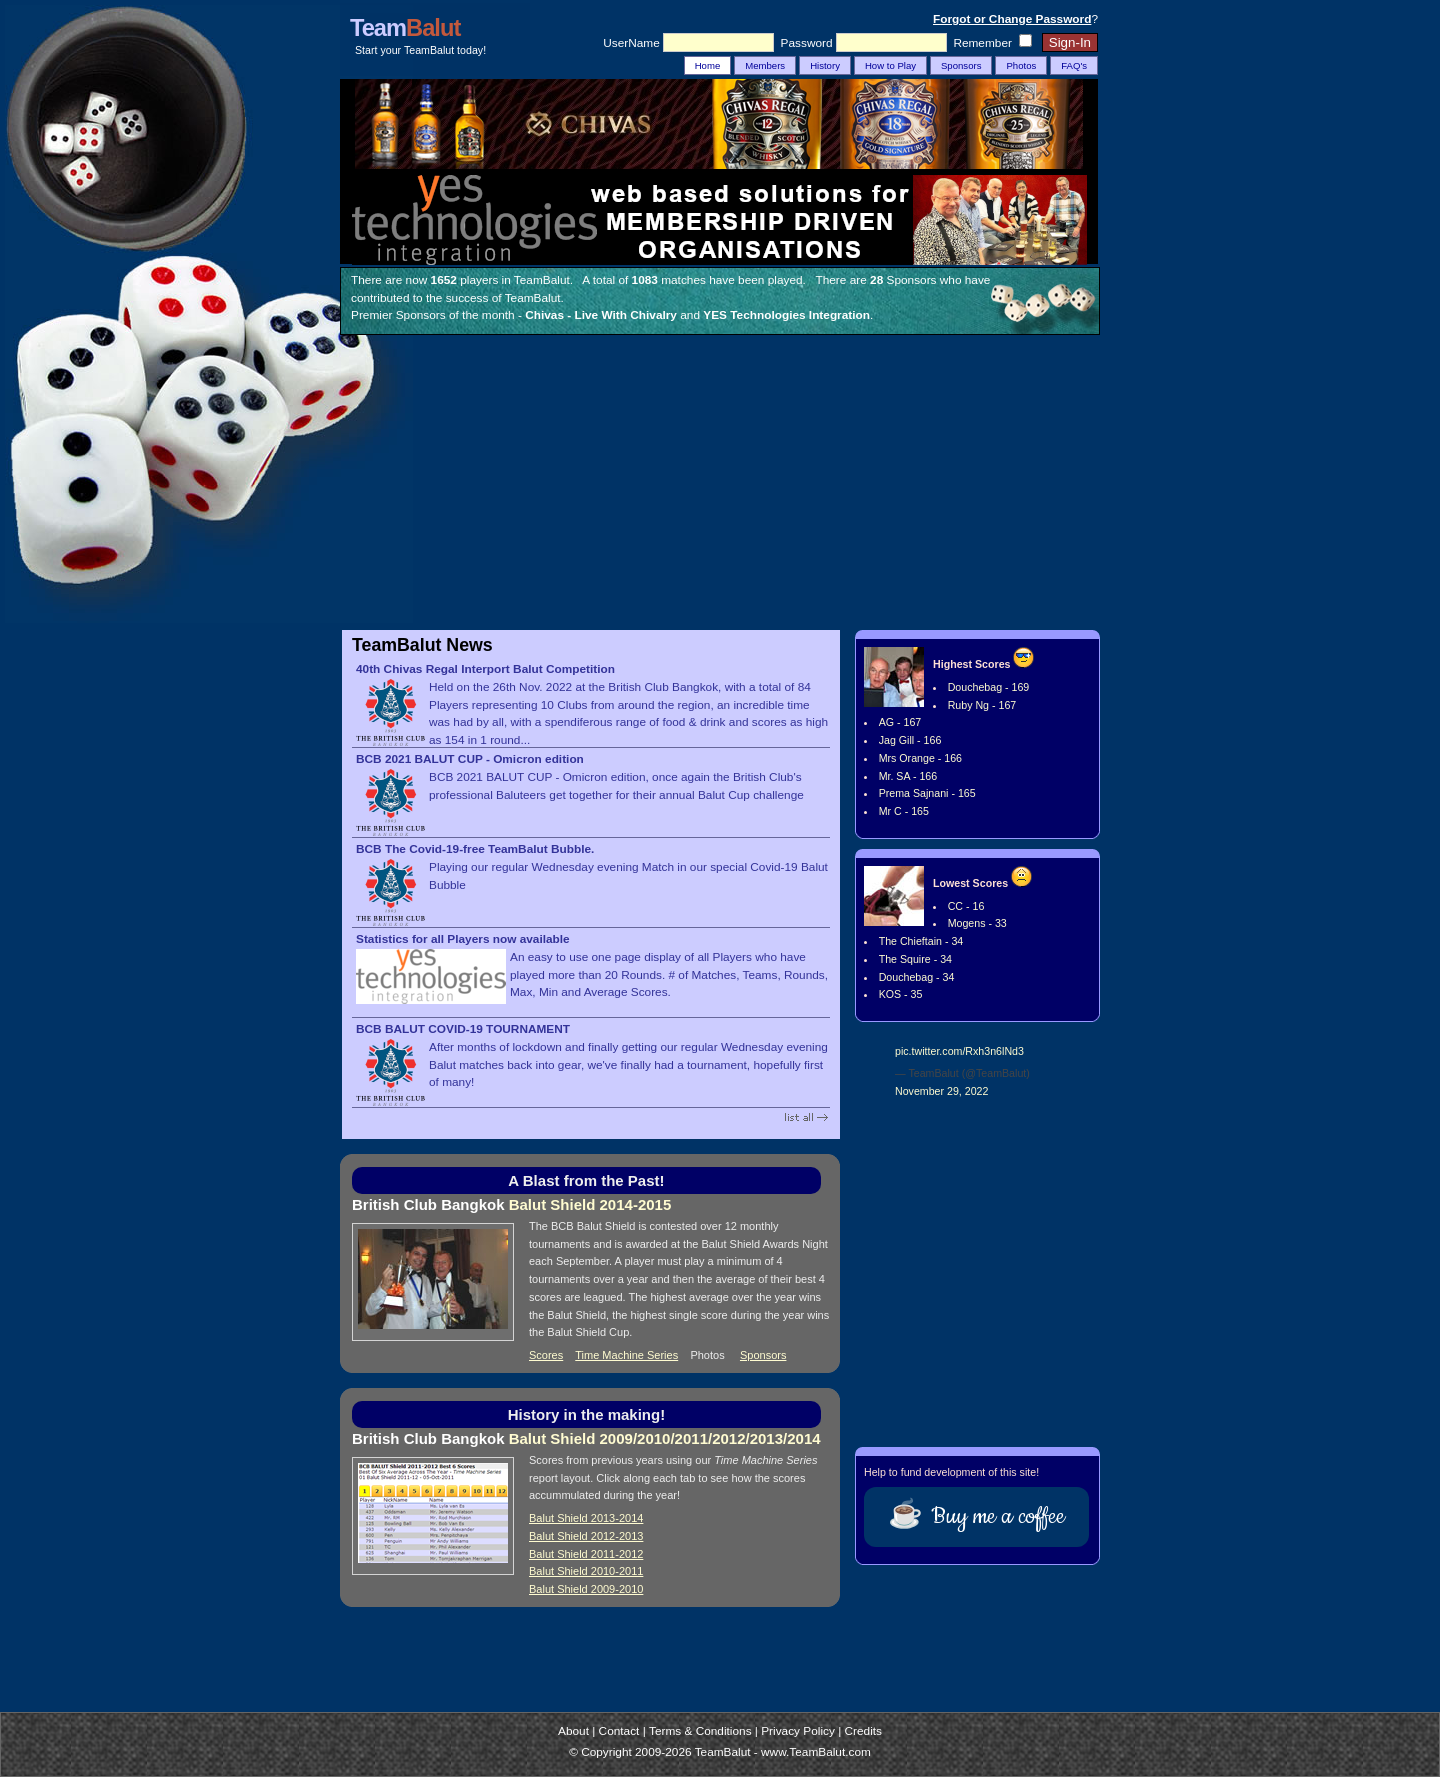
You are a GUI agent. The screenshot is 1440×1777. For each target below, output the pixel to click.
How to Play (890, 65)
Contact (619, 1731)
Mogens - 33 (977, 923)
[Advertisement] (720, 485)
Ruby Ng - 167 (982, 705)
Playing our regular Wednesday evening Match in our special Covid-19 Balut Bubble (592, 868)
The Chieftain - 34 (921, 941)
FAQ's (1074, 65)
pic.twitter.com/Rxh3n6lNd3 (959, 1051)
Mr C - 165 (904, 811)
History (825, 65)
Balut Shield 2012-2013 (586, 1536)
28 (876, 280)
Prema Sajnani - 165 (927, 793)
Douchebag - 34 (917, 977)
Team (405, 28)
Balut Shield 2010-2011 (586, 1571)
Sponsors (961, 65)
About (573, 1731)
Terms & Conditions (700, 1731)
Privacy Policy (798, 1731)
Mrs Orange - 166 (920, 758)
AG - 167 (900, 722)
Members (765, 65)
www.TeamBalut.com (816, 1752)
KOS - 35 (901, 994)
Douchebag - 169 (989, 687)
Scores (546, 1355)
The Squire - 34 (915, 959)
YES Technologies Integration (786, 315)
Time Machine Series (626, 1355)
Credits (863, 1731)
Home (708, 65)
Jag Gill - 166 (910, 740)
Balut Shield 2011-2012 (586, 1554)
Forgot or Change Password (1012, 19)
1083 (645, 280)
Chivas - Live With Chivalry (601, 315)
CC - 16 (966, 906)
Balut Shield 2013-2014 (586, 1518)
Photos (1021, 65)
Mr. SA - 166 (908, 776)
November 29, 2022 (941, 1091)
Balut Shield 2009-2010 (586, 1589)
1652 (444, 280)
